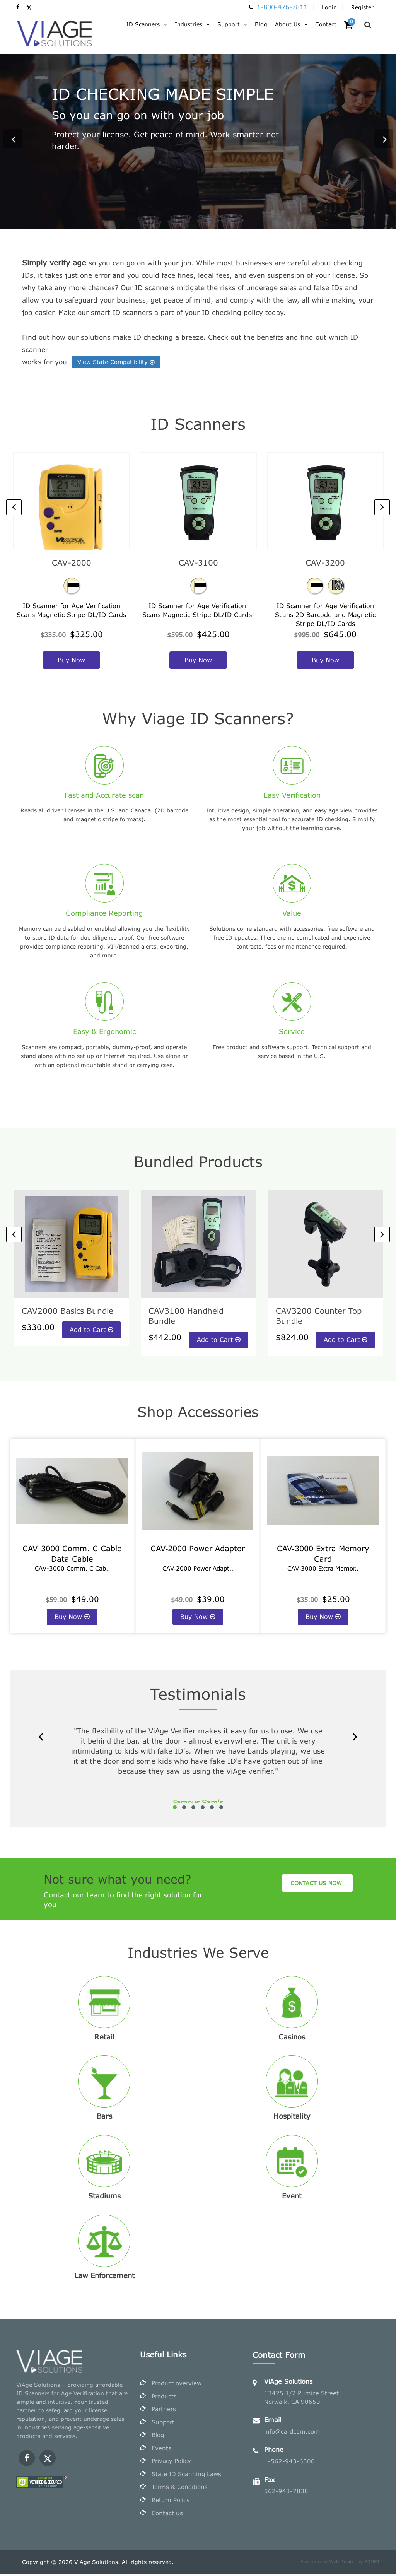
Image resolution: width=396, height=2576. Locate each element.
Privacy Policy (171, 2462)
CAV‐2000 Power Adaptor (197, 1548)
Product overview (176, 2383)
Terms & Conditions (180, 2488)
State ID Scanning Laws (186, 2475)
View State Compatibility (116, 362)
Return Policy (171, 2502)
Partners (164, 2410)
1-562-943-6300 (289, 2461)
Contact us (167, 2515)
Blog (158, 2436)
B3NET (372, 2564)
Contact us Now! (317, 1883)
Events (161, 2449)
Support (163, 2423)
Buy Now (72, 1616)
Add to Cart (91, 1329)
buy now (71, 659)
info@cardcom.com (292, 2431)
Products (164, 2396)
